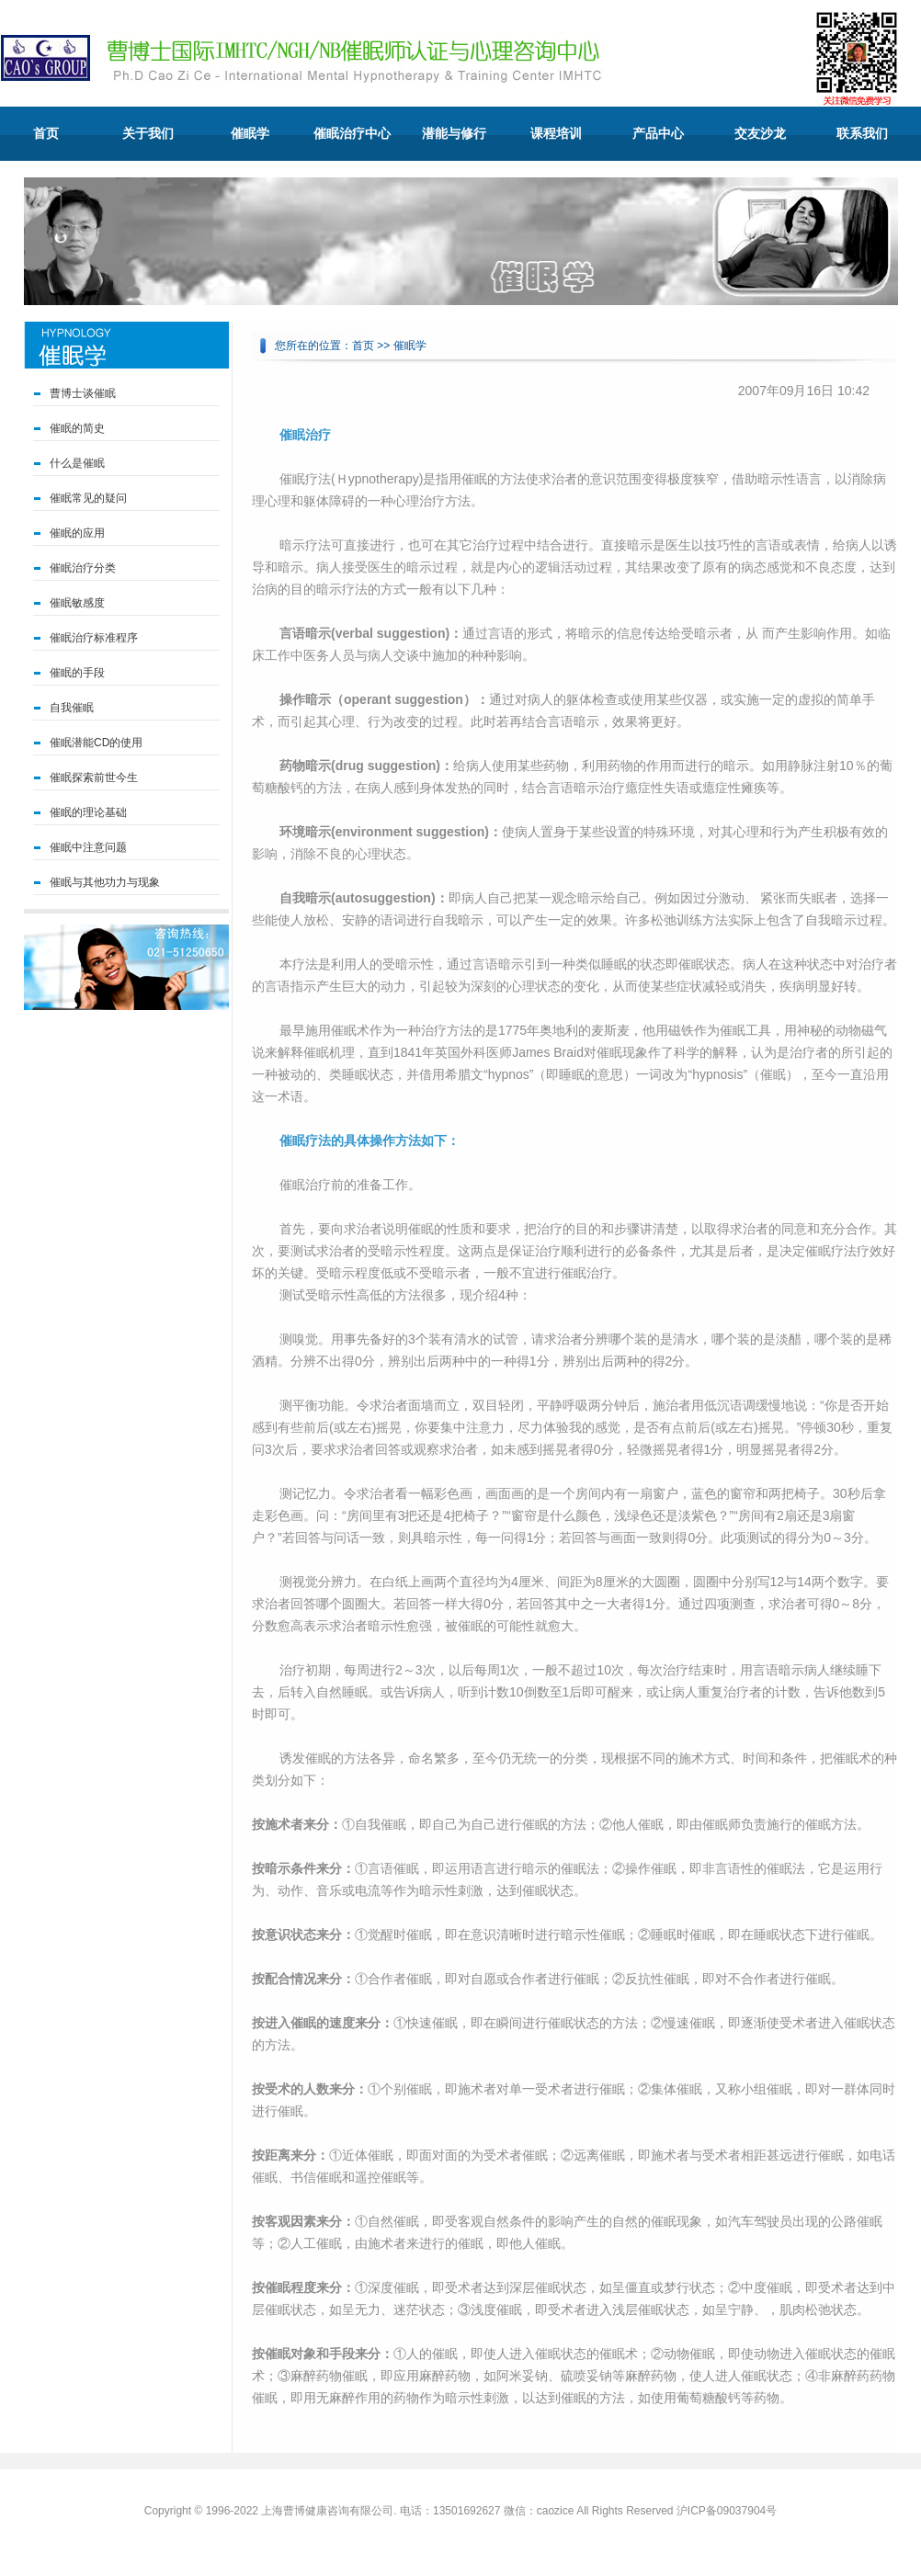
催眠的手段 (77, 672)
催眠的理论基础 (88, 812)
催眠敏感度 (77, 602)
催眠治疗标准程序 (94, 637)
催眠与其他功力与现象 (105, 882)
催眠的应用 (77, 533)
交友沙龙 (760, 133)
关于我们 (148, 133)
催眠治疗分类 (83, 568)
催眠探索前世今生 (94, 777)
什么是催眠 (77, 463)
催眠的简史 (77, 428)
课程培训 (556, 133)
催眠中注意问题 (88, 847)
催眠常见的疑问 (88, 498)
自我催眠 (72, 707)
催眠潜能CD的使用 (96, 742)
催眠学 (250, 133)
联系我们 (862, 133)
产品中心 (658, 133)
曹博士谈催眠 (83, 393)
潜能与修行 (454, 133)
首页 (46, 133)
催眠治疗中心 (352, 133)
